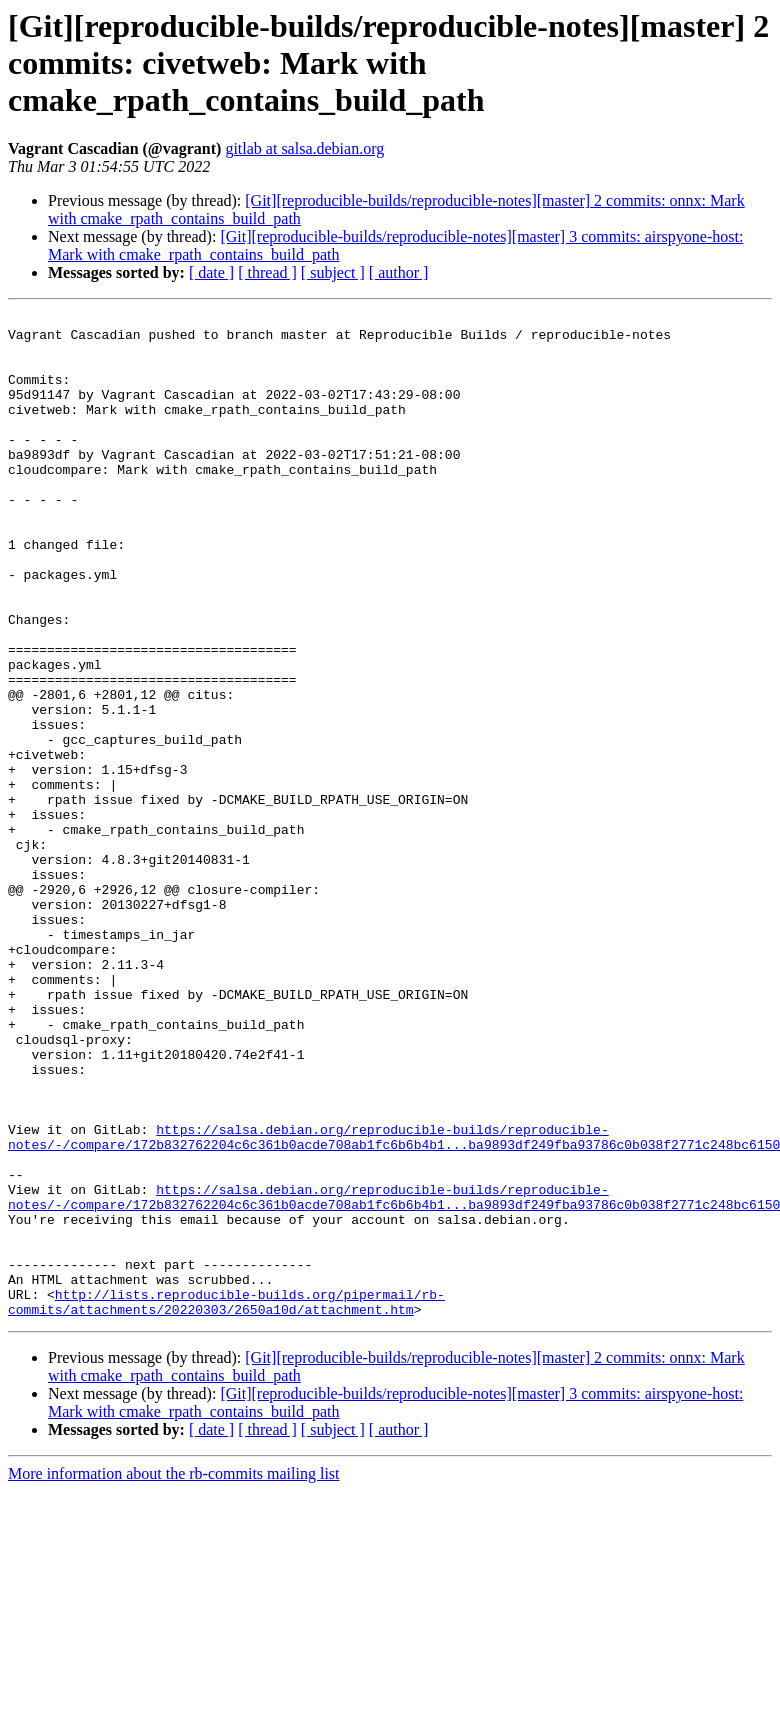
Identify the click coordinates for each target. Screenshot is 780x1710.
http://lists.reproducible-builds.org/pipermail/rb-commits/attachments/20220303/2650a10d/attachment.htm (226, 1501)
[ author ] (399, 272)
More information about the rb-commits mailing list (174, 1674)
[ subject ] (333, 272)
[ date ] (211, 272)
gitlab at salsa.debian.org (304, 148)
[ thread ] (267, 272)
